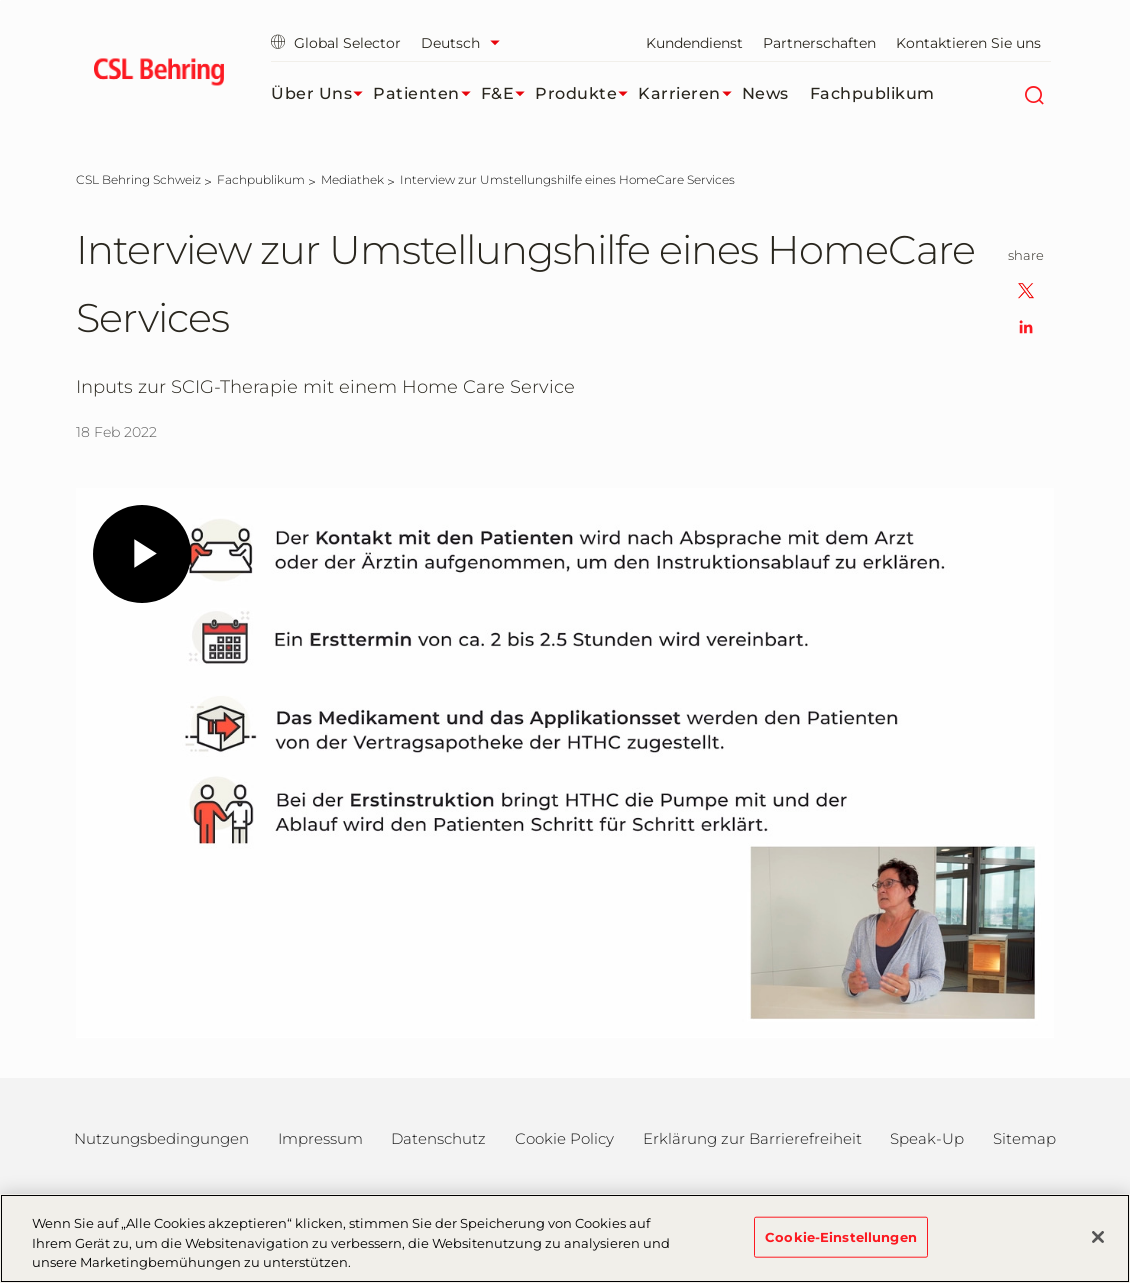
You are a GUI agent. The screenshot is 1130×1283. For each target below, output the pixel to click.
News (765, 93)
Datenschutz (438, 1138)
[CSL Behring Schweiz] (138, 179)
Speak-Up (927, 1138)
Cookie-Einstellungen (841, 1236)
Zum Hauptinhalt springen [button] (0, 0)
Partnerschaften (819, 43)
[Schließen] (1098, 1237)
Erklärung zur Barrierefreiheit (752, 1138)
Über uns (322, 94)
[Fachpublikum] (261, 179)
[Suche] (1033, 94)
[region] (565, 1238)
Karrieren (690, 94)
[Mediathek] (352, 179)
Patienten (427, 94)
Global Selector (336, 43)
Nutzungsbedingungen (161, 1138)
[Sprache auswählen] (465, 43)
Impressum (320, 1138)
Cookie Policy (564, 1138)
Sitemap (1024, 1138)
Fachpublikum (872, 93)
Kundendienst (694, 43)
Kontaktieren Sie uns (968, 43)
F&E (508, 94)
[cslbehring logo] (158, 75)
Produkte (586, 94)
